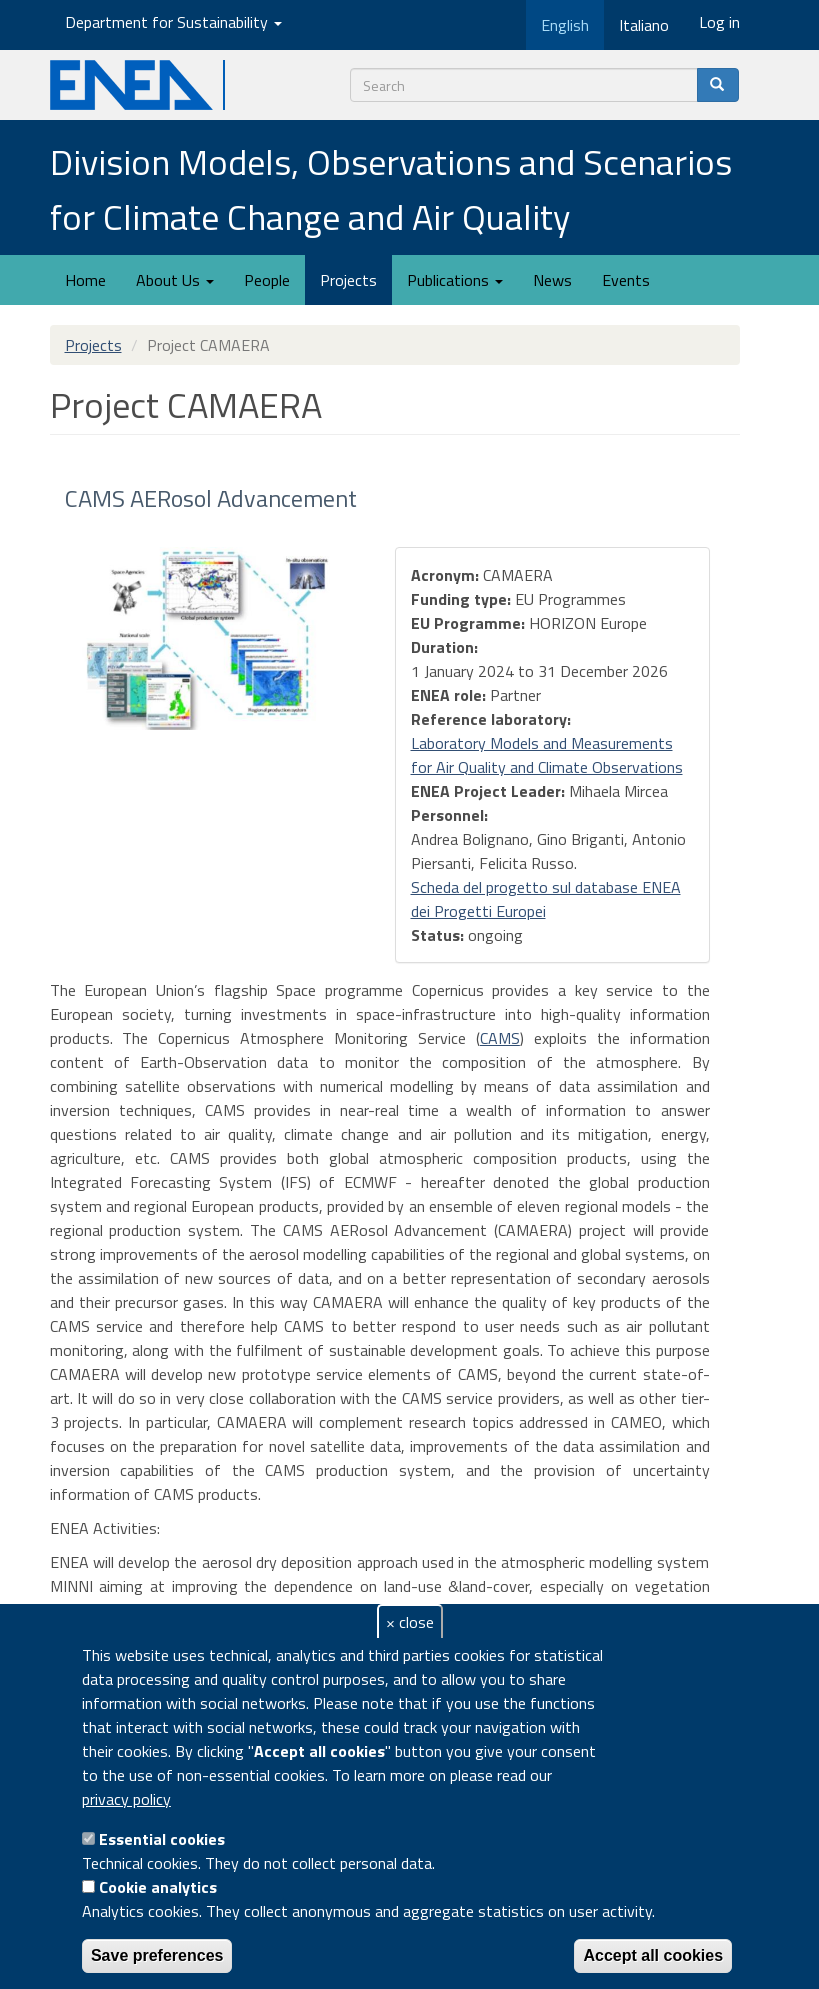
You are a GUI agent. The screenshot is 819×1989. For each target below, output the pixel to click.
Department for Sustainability (173, 22)
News (552, 280)
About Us (175, 280)
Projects (348, 280)
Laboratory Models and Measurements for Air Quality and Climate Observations (547, 755)
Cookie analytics (158, 1887)
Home (85, 280)
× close (410, 1622)
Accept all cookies (653, 1955)
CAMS (500, 1038)
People (267, 280)
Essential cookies (162, 1839)
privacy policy (126, 1799)
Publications (455, 280)
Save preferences (157, 1955)
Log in (719, 22)
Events (626, 280)
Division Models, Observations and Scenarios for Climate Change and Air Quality (391, 189)
